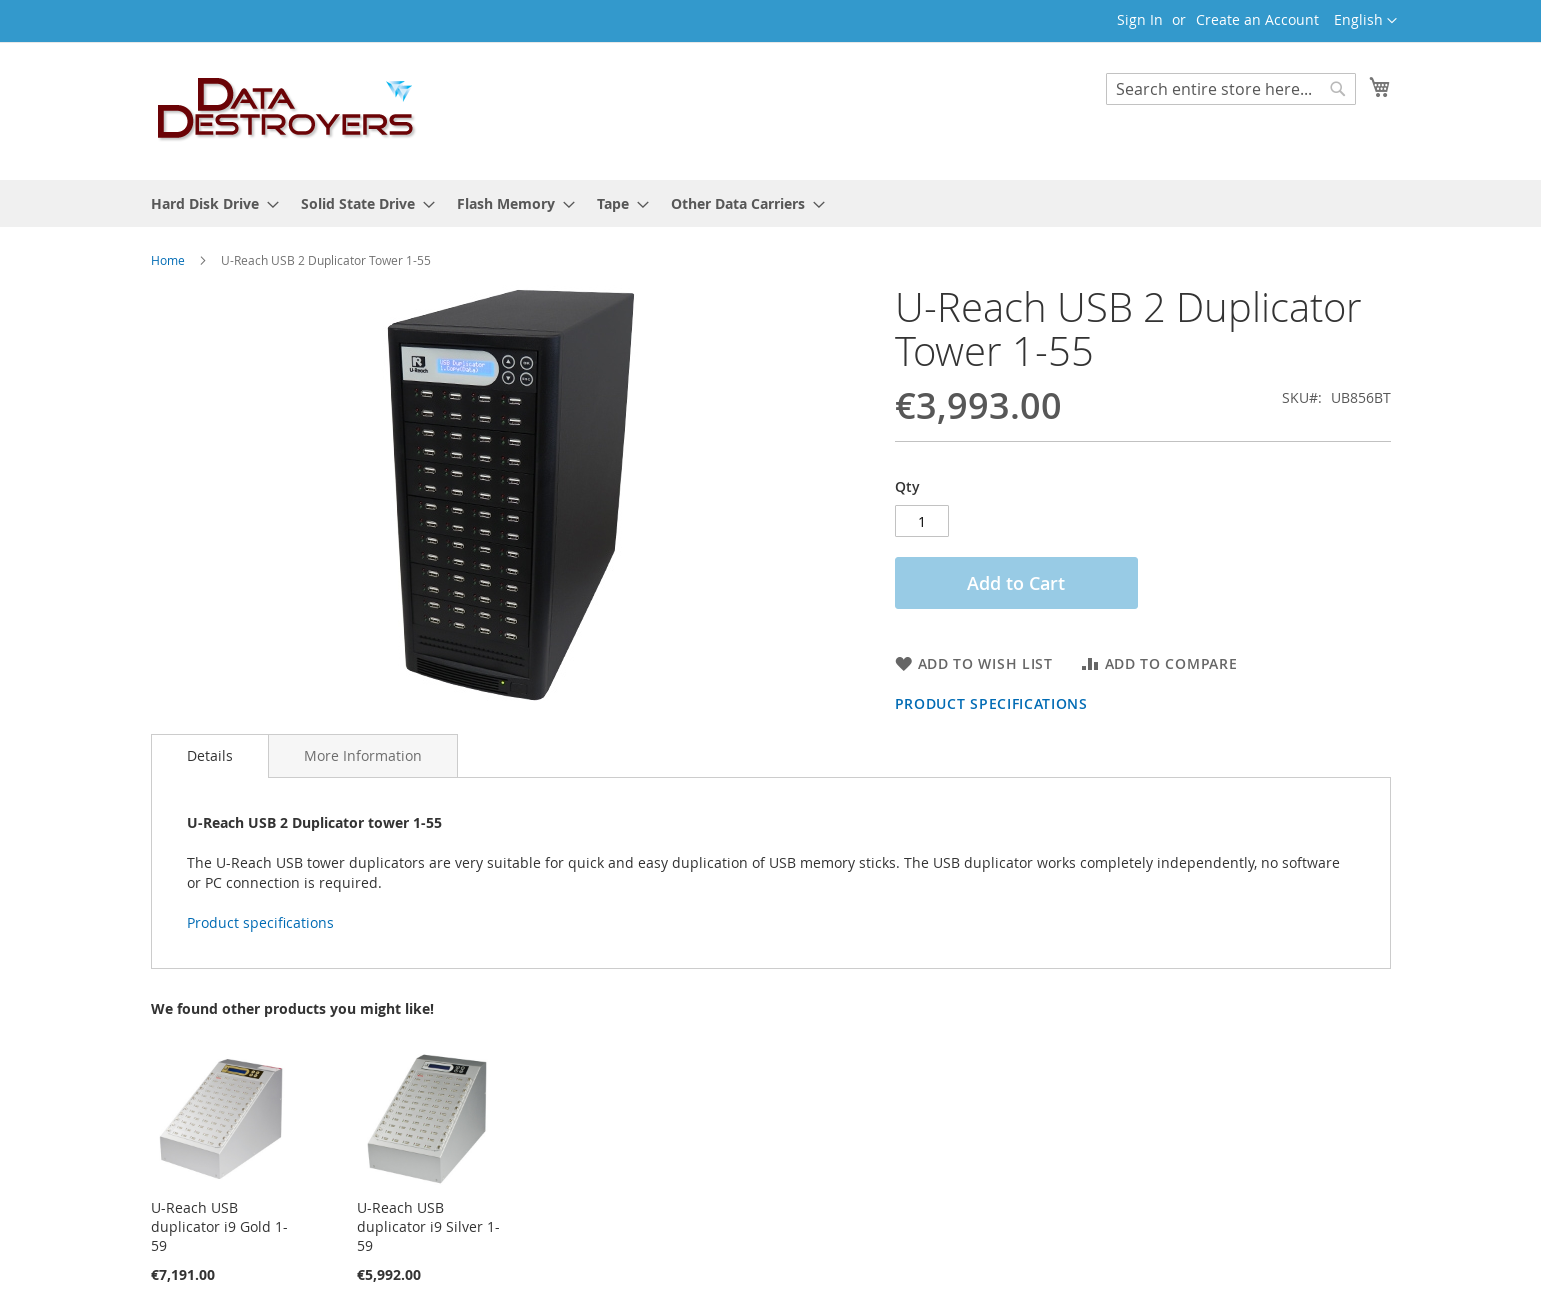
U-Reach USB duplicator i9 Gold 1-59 (219, 1226)
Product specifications (991, 703)
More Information (363, 755)
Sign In (1140, 19)
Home (168, 260)
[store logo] (287, 110)
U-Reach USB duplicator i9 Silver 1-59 (428, 1226)
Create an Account (1257, 19)
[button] (1365, 21)
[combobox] (1231, 89)
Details (210, 755)
